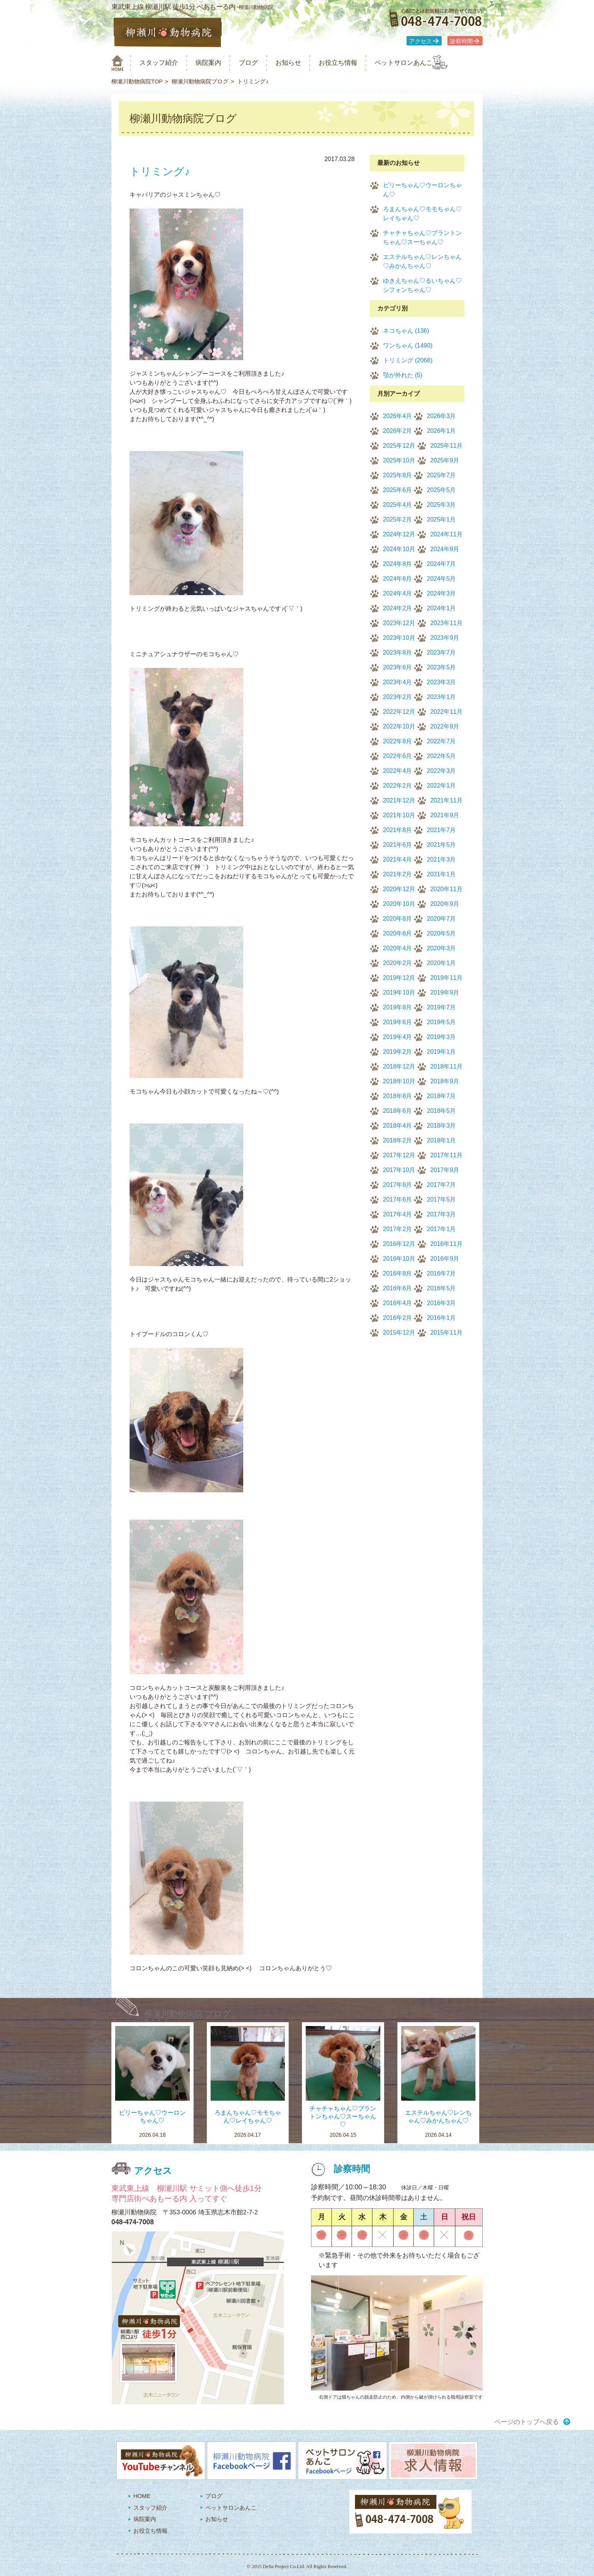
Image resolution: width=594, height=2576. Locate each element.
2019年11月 (446, 978)
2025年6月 (397, 490)
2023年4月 (397, 682)
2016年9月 (445, 1258)
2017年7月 (441, 1184)
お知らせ (306, 62)
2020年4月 (397, 948)
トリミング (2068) (408, 360)
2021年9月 (445, 815)
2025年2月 (397, 519)
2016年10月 (399, 1258)
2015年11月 (446, 1332)
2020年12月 (399, 889)
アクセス (420, 41)
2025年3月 (441, 504)
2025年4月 (397, 504)
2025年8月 (397, 475)
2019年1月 (441, 1051)
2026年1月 (441, 431)
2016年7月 (441, 1273)
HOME (141, 2496)
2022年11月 (446, 711)
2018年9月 (445, 1081)
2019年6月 (397, 1022)
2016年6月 (397, 1288)
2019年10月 (399, 992)
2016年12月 (399, 1244)
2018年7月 (441, 1096)
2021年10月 (399, 815)
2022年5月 (441, 756)
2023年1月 (441, 697)
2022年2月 (397, 785)
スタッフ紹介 (163, 62)
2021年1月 (441, 874)
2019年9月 (445, 992)
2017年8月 (397, 1184)
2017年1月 (441, 1229)
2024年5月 (441, 578)
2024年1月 (441, 608)
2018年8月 (397, 1096)
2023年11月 (446, 623)
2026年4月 (397, 416)
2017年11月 (446, 1155)
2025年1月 (441, 519)
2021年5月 (441, 844)
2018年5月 (441, 1111)
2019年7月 (441, 1007)
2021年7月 (441, 830)
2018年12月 (399, 1066)
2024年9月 (445, 549)
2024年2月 (397, 608)
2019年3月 (441, 1037)
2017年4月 (397, 1214)
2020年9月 (445, 904)
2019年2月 (397, 1051)
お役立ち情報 (360, 62)
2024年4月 (397, 593)
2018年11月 (446, 1066)
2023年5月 (441, 667)
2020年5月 (441, 933)
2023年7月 (441, 652)
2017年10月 (399, 1170)
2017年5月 (441, 1199)
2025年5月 (441, 490)
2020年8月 (397, 918)
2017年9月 (445, 1170)
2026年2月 (397, 431)
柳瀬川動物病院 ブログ (187, 2013)
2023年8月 (397, 652)
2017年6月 (397, 1199)
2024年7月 (441, 564)
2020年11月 (446, 889)
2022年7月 (441, 741)
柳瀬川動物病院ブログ (200, 81)
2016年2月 (397, 1318)
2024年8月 (397, 564)
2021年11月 (446, 800)
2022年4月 (397, 771)
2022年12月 (399, 711)
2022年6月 (397, 756)
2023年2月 (397, 697)
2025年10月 (399, 460)
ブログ (262, 62)
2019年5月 (441, 1022)
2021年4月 (397, 859)
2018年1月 (441, 1140)
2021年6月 (397, 844)
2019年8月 (397, 1007)
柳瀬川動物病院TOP (137, 81)
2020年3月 (441, 948)
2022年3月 (441, 771)
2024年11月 (446, 534)
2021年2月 (397, 874)
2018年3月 (441, 1125)
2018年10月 (399, 1081)
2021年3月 (441, 859)
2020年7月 (441, 918)
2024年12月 (399, 534)
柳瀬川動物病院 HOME (117, 63)
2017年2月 (397, 1229)
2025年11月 (446, 445)
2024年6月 (397, 578)
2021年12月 (399, 800)
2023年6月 (397, 667)
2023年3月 (441, 682)
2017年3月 (441, 1214)
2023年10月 (399, 638)
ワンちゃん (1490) (408, 345)
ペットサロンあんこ (433, 62)
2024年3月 (441, 593)
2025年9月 (445, 460)
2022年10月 (399, 726)
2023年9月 (445, 638)
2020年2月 (397, 963)
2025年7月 (441, 475)
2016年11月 (446, 1244)
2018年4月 (397, 1125)
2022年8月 (397, 741)
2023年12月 (399, 623)
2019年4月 (397, 1037)
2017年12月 (399, 1155)
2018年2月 (397, 1140)
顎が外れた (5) (402, 375)
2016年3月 (441, 1303)
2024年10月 (399, 549)
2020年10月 (399, 904)
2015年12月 (399, 1332)
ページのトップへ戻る (526, 2422)
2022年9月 (445, 726)
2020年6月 (397, 933)
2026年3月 (441, 416)
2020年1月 (441, 963)
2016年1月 (441, 1318)
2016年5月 (441, 1288)
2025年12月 (399, 445)
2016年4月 (397, 1303)
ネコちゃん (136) (406, 330)
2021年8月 (397, 830)
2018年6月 (397, 1111)
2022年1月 (441, 785)
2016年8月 (397, 1273)
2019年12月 (399, 978)
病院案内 (218, 62)
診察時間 (461, 41)
